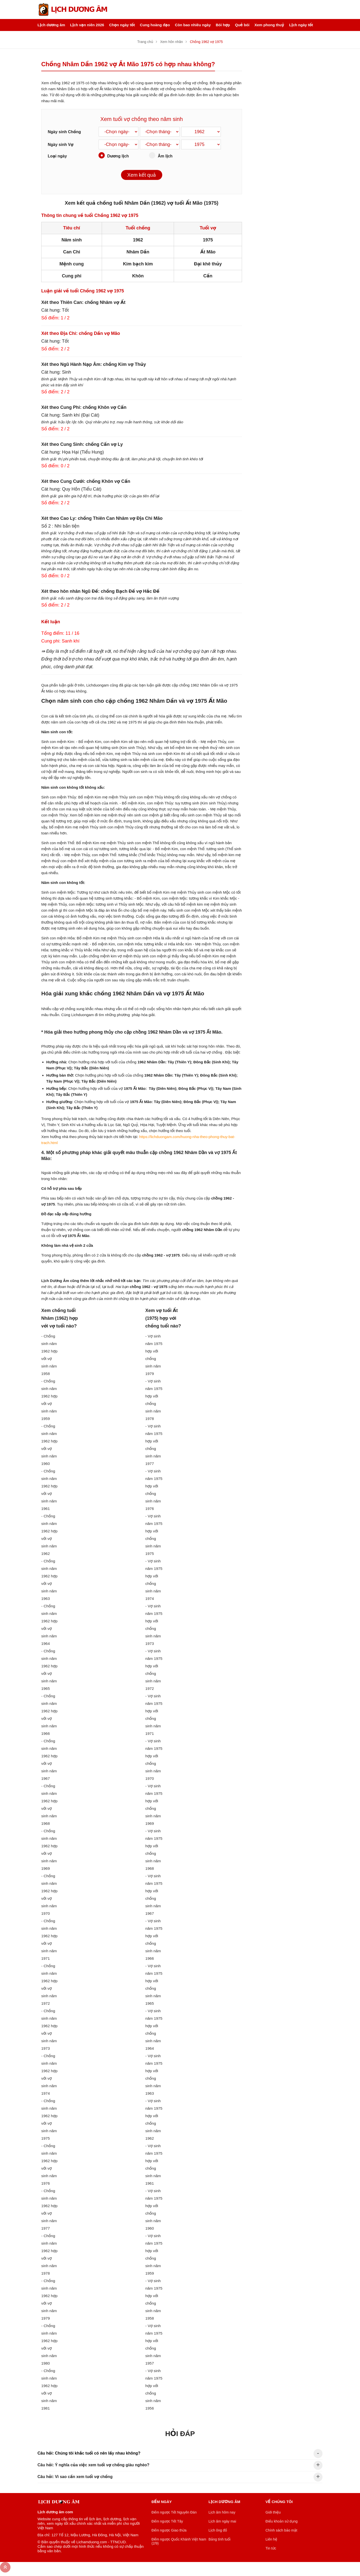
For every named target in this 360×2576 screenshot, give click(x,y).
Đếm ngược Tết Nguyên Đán (174, 2514)
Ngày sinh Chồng (64, 133)
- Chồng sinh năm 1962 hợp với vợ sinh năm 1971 (49, 1941)
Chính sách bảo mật (281, 2532)
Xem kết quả (141, 176)
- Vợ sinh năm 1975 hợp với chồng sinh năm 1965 (154, 1986)
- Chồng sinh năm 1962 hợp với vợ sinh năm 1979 (49, 2301)
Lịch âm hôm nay (221, 2514)
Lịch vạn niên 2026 (87, 26)
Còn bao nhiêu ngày (193, 26)
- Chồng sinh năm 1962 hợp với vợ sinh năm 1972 (49, 1986)
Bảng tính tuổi (219, 2541)
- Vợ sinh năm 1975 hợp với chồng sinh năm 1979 (154, 1356)
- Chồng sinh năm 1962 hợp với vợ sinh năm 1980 (49, 2346)
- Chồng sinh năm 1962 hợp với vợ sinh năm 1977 (49, 2211)
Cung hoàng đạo (155, 26)
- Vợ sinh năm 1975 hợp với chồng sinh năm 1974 (154, 1581)
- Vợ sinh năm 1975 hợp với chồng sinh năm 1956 (154, 2391)
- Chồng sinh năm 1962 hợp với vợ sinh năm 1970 (49, 1896)
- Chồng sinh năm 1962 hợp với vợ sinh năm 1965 (49, 1671)
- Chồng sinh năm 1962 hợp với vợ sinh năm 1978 (49, 2256)
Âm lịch (160, 157)
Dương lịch (113, 157)
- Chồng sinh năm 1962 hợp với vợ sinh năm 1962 (49, 1536)
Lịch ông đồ (217, 2532)
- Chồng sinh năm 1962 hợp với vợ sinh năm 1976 (49, 2166)
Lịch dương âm (51, 26)
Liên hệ (271, 2541)
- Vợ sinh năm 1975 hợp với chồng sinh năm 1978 (154, 1401)
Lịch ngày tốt (301, 26)
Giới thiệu (273, 2514)
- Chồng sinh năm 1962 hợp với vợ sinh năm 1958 (49, 1356)
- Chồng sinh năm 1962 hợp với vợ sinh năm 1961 (49, 1491)
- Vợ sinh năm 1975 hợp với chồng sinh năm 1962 (154, 2121)
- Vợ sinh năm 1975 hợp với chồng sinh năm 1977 (154, 1446)
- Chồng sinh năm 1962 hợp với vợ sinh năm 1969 (49, 1851)
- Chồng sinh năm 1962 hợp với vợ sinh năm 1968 (49, 1806)
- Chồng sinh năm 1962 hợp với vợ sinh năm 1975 (49, 2121)
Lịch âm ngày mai (222, 2523)
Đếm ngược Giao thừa (169, 2532)
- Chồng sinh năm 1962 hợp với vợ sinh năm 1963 (49, 1581)
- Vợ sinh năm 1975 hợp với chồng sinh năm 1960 (154, 2211)
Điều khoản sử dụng (282, 2523)
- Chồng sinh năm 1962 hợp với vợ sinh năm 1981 (49, 2391)
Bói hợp (223, 26)
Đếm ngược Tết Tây (167, 2523)
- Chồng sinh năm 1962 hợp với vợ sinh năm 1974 (49, 2076)
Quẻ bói (242, 26)
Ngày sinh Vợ (61, 146)
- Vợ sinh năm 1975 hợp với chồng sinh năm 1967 (154, 1896)
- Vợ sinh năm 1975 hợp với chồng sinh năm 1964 (154, 2031)
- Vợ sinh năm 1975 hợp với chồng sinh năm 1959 (154, 2256)
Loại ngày (57, 157)
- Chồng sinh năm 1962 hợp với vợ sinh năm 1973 (49, 2031)
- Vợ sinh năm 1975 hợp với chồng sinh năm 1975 (154, 1536)
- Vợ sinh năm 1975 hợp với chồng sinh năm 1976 (154, 1491)
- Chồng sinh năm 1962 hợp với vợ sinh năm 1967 (49, 1761)
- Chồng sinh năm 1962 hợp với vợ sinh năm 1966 (49, 1716)
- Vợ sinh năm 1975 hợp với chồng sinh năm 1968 (154, 1851)
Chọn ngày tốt (122, 26)
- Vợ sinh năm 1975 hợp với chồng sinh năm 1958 (154, 2301)
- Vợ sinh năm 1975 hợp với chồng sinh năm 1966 (154, 1941)
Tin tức (271, 2550)
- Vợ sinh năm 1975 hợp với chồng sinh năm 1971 (154, 1716)
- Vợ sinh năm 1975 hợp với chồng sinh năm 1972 (154, 1671)
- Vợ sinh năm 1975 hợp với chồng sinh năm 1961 (154, 2166)
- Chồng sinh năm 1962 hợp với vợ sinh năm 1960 (49, 1446)
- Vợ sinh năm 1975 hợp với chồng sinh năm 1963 (154, 2076)
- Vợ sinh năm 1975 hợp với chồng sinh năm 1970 (154, 1761)
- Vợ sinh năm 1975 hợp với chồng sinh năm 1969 (154, 1806)
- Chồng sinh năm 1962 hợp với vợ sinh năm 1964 (49, 1626)
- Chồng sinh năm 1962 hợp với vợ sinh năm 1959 (49, 1401)
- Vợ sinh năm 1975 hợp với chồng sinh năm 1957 (154, 2346)
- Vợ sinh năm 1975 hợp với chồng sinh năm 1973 (154, 1626)
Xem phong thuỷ (269, 26)
